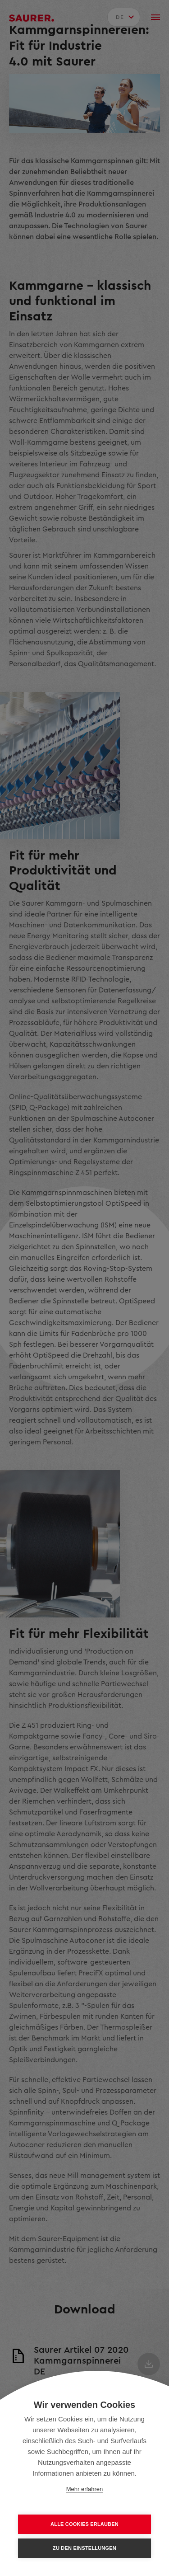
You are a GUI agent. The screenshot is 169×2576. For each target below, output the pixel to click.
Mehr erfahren (84, 2489)
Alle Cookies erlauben (84, 2524)
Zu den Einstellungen (84, 2548)
